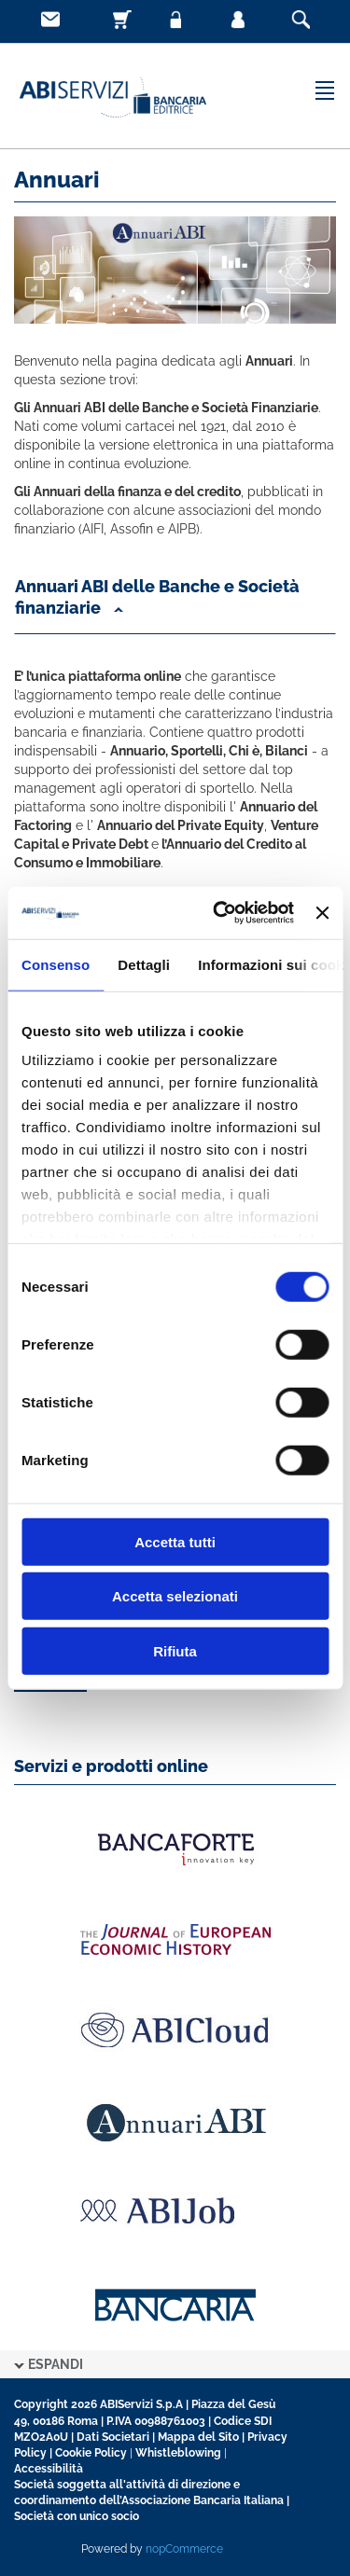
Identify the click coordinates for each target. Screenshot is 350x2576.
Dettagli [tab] (144, 964)
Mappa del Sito (198, 2437)
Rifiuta (175, 1650)
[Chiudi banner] (322, 913)
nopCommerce (184, 2548)
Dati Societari (113, 2437)
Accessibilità (48, 2468)
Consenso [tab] (55, 964)
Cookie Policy (91, 2452)
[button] (175, 602)
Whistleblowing (178, 2452)
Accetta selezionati (175, 1596)
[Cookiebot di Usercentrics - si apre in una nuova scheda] (220, 913)
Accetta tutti (175, 1541)
